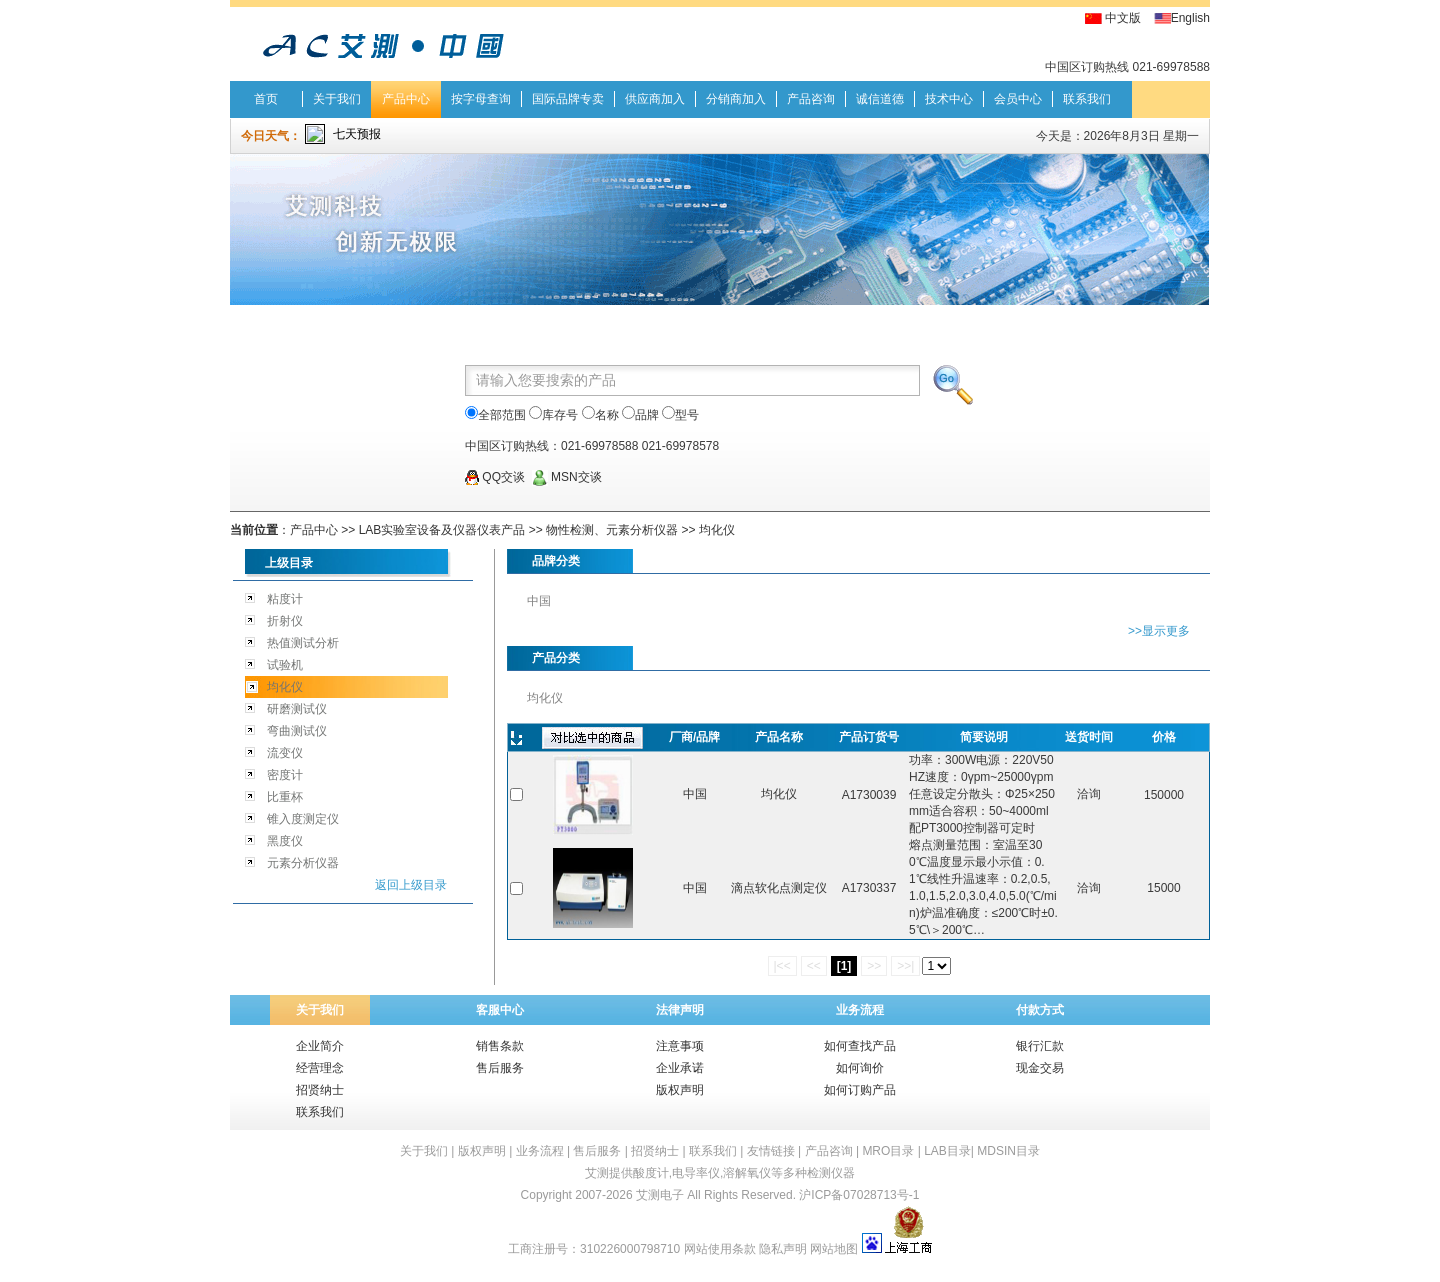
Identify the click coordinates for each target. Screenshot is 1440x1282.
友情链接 (771, 1151)
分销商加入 (736, 99)
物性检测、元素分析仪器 (612, 530)
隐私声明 (783, 1249)
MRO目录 (888, 1151)
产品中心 (406, 99)
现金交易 (1040, 1068)
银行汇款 (1040, 1046)
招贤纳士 (320, 1090)
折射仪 (285, 621)
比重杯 (285, 797)
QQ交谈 (495, 477)
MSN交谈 (567, 477)
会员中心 (1018, 99)
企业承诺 (680, 1068)
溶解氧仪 (747, 1173)
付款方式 (1040, 1010)
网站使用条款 (720, 1249)
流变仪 (285, 753)
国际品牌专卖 (568, 99)
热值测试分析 (303, 643)
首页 (266, 99)
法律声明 (680, 1010)
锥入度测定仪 (303, 819)
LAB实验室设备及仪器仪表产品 (442, 530)
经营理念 (320, 1068)
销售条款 (500, 1046)
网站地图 (834, 1249)
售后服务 (500, 1068)
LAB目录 (947, 1151)
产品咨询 (811, 99)
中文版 (1123, 18)
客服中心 (500, 1010)
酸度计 (651, 1173)
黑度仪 (285, 841)
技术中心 (949, 99)
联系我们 (1087, 99)
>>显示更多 (1159, 631)
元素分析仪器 (303, 863)
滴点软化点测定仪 (779, 888)
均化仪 (717, 530)
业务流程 (860, 1010)
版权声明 (680, 1090)
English (1190, 18)
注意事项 (680, 1046)
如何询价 (860, 1068)
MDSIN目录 (1008, 1151)
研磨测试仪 (297, 709)
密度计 (285, 775)
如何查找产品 (860, 1046)
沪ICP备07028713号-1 (859, 1195)
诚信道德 (880, 99)
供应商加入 (655, 99)
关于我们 (337, 99)
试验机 (285, 665)
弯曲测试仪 (297, 731)
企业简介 (320, 1046)
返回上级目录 (411, 885)
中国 (539, 601)
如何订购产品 (860, 1090)
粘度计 (285, 599)
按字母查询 (481, 99)
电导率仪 (696, 1173)
